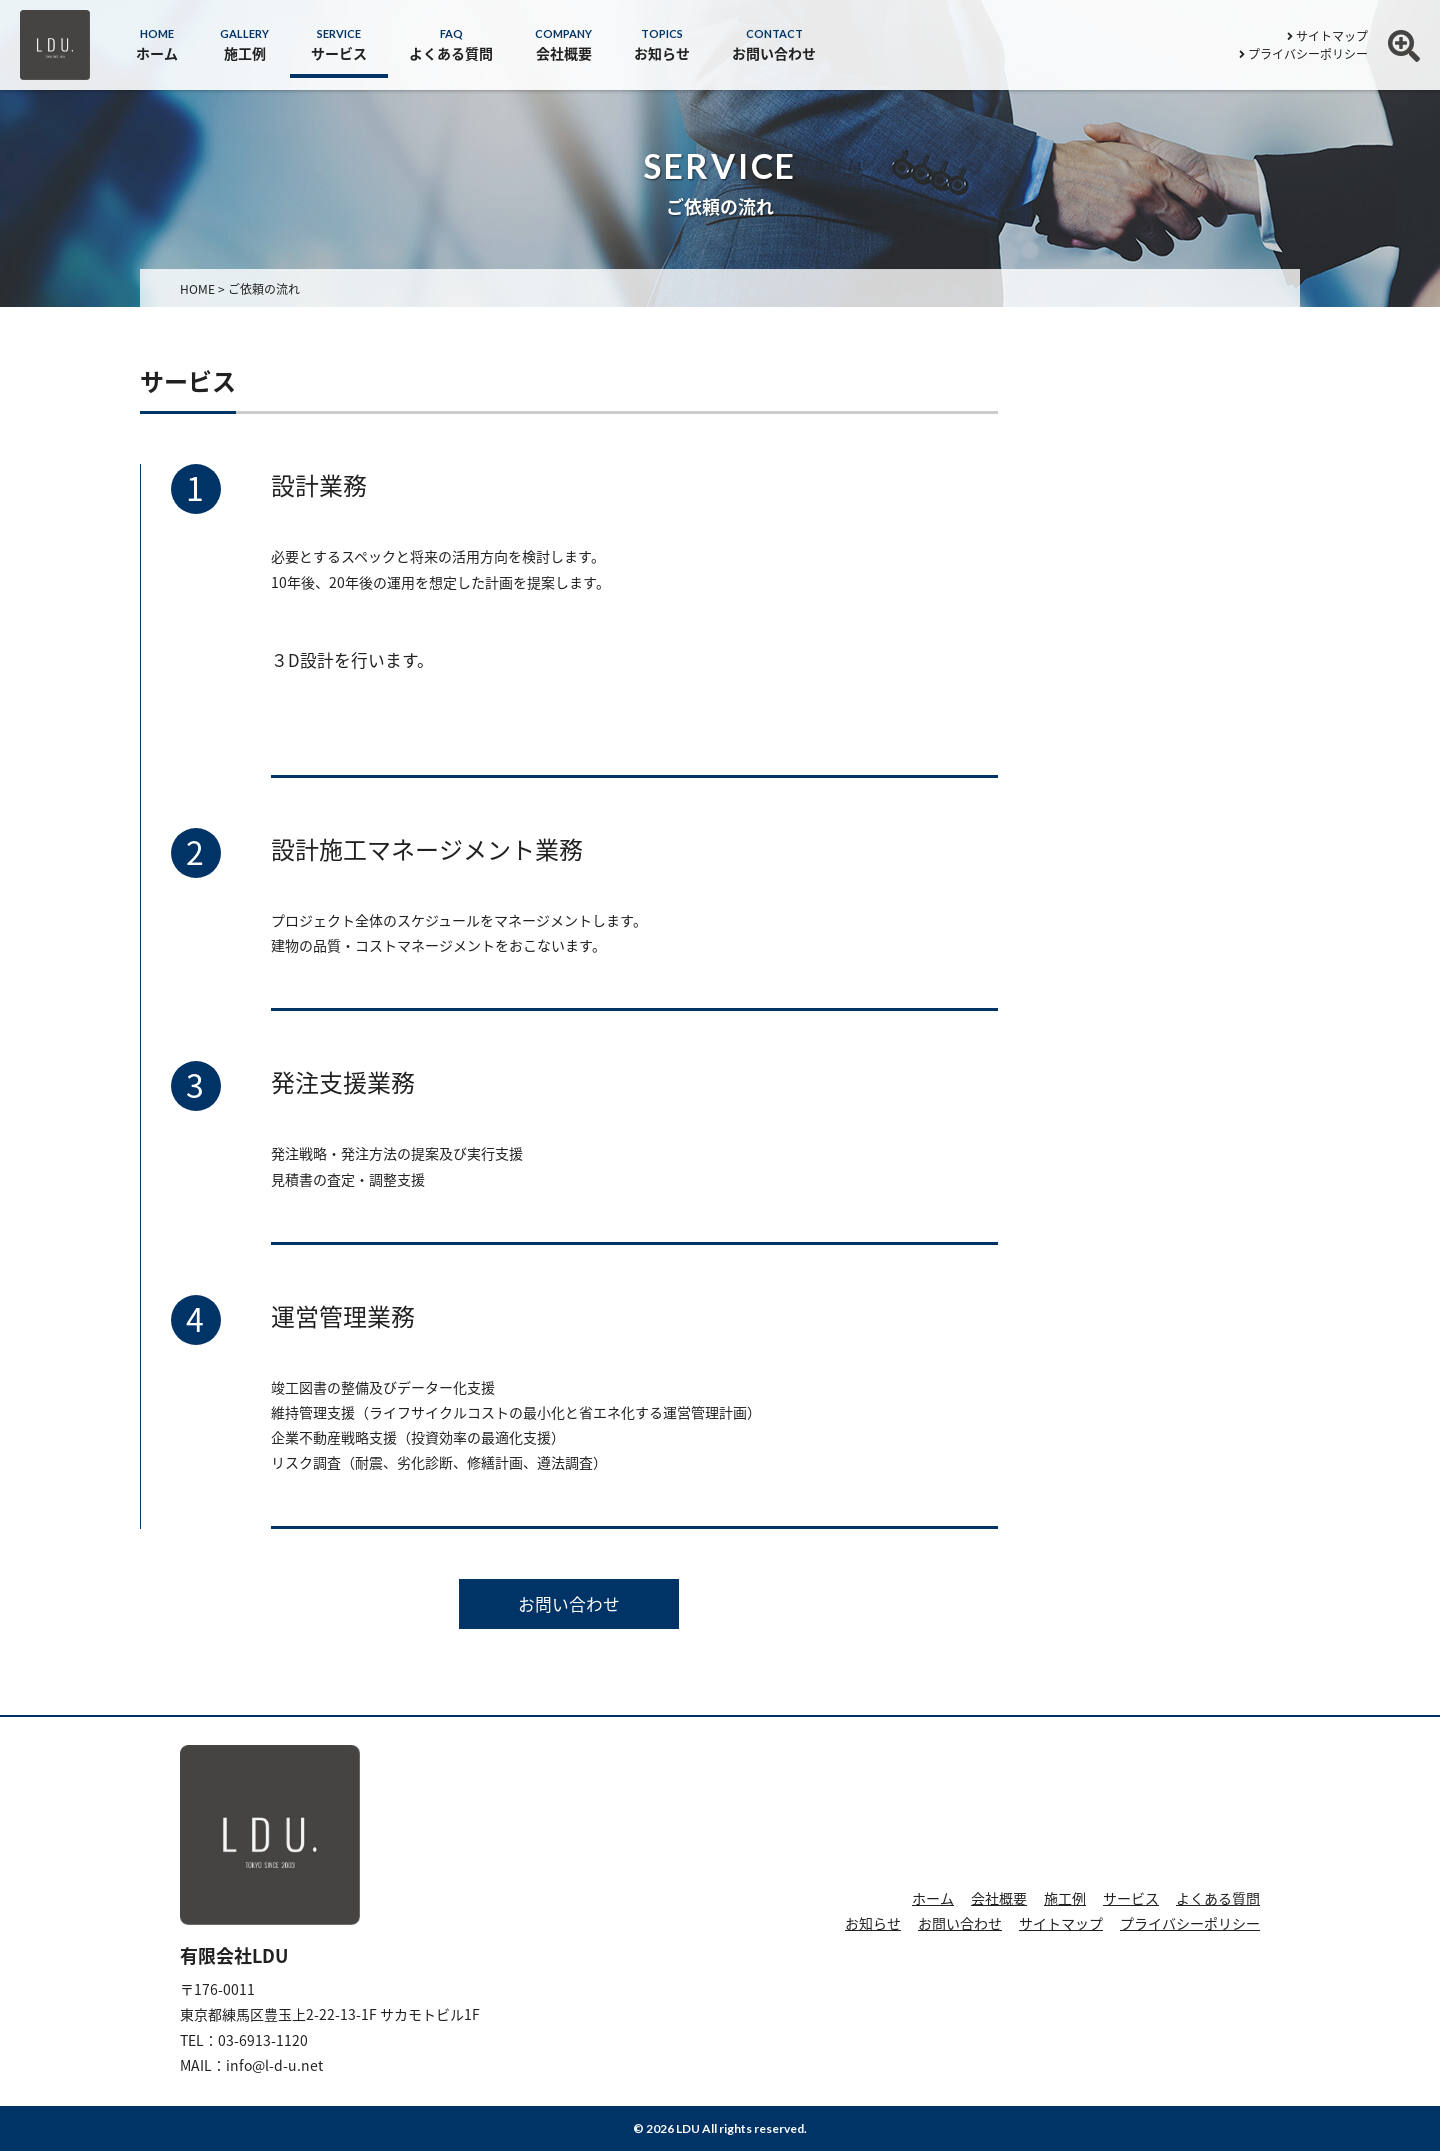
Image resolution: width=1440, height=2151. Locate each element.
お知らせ (873, 1923)
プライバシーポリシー (1303, 54)
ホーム (933, 1898)
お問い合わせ (569, 1604)
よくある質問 (1218, 1898)
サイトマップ (1327, 36)
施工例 (1065, 1898)
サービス (1131, 1898)
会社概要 (999, 1898)
